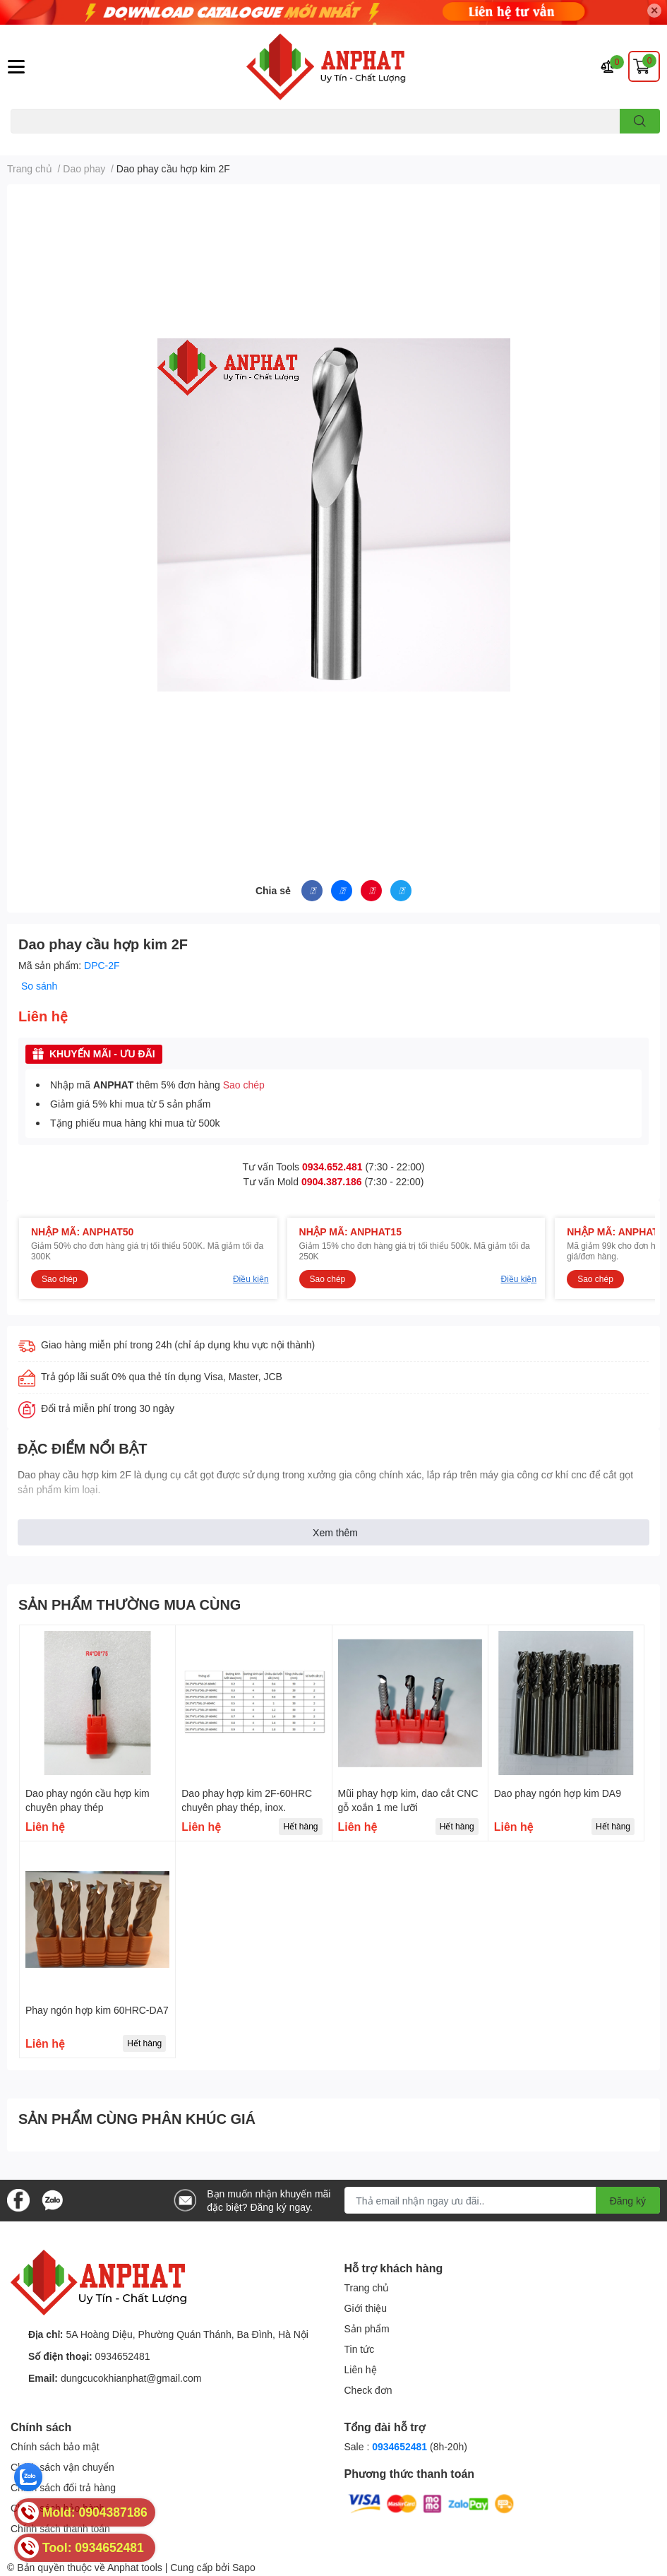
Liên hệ (360, 2369)
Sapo (244, 2567)
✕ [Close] (654, 10)
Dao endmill (33, 141)
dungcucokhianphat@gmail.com (131, 2378)
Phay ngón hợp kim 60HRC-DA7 (97, 2010)
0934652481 (122, 2356)
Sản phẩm (367, 2328)
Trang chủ (367, 2287)
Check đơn (368, 2390)
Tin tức (359, 2349)
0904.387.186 (331, 1181)
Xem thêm (335, 1532)
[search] (640, 121)
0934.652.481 (332, 1167)
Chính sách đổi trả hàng (63, 2487)
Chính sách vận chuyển (62, 2467)
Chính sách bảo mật (55, 2446)
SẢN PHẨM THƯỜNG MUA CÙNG (129, 1604)
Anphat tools (134, 2567)
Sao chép (244, 1085)
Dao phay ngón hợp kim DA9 (557, 1793)
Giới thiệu (365, 2308)
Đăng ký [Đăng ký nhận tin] (628, 2201)
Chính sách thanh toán (60, 2528)
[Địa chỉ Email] (502, 2200)
